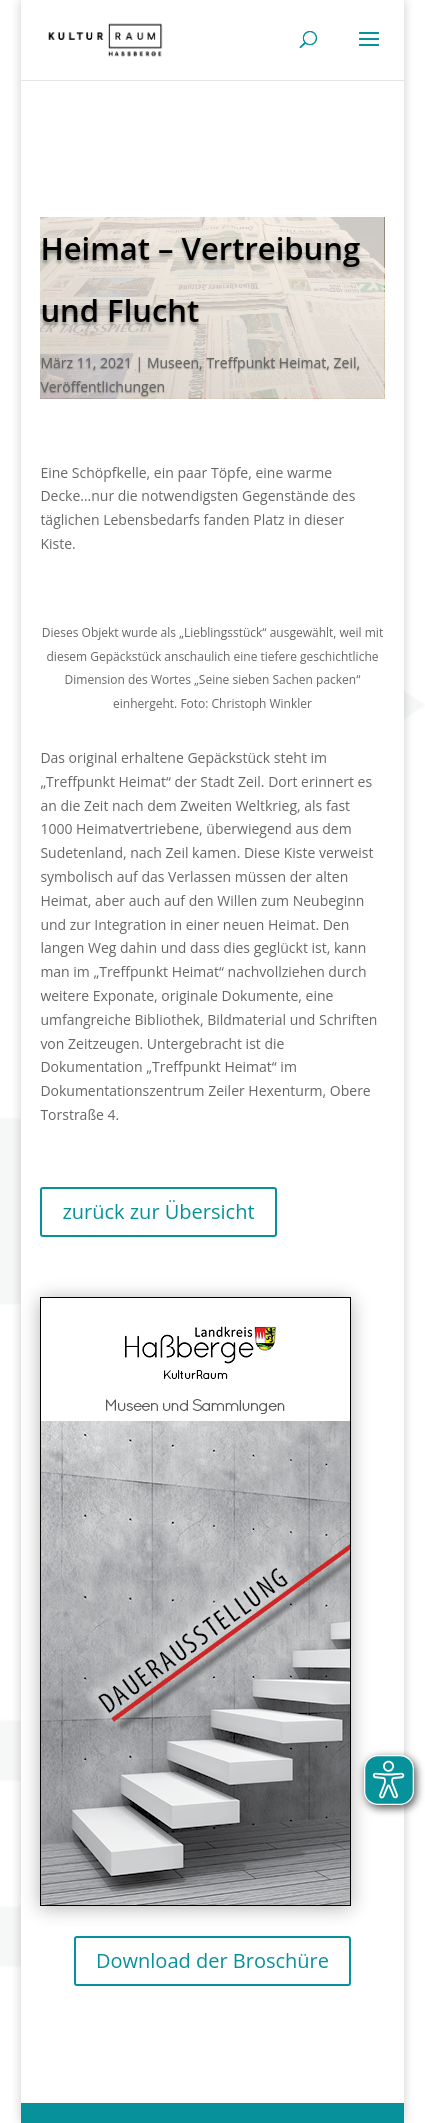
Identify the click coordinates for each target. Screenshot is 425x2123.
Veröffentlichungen (102, 386)
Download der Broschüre (212, 1960)
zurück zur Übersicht (158, 1211)
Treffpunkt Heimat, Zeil (281, 362)
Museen (173, 362)
